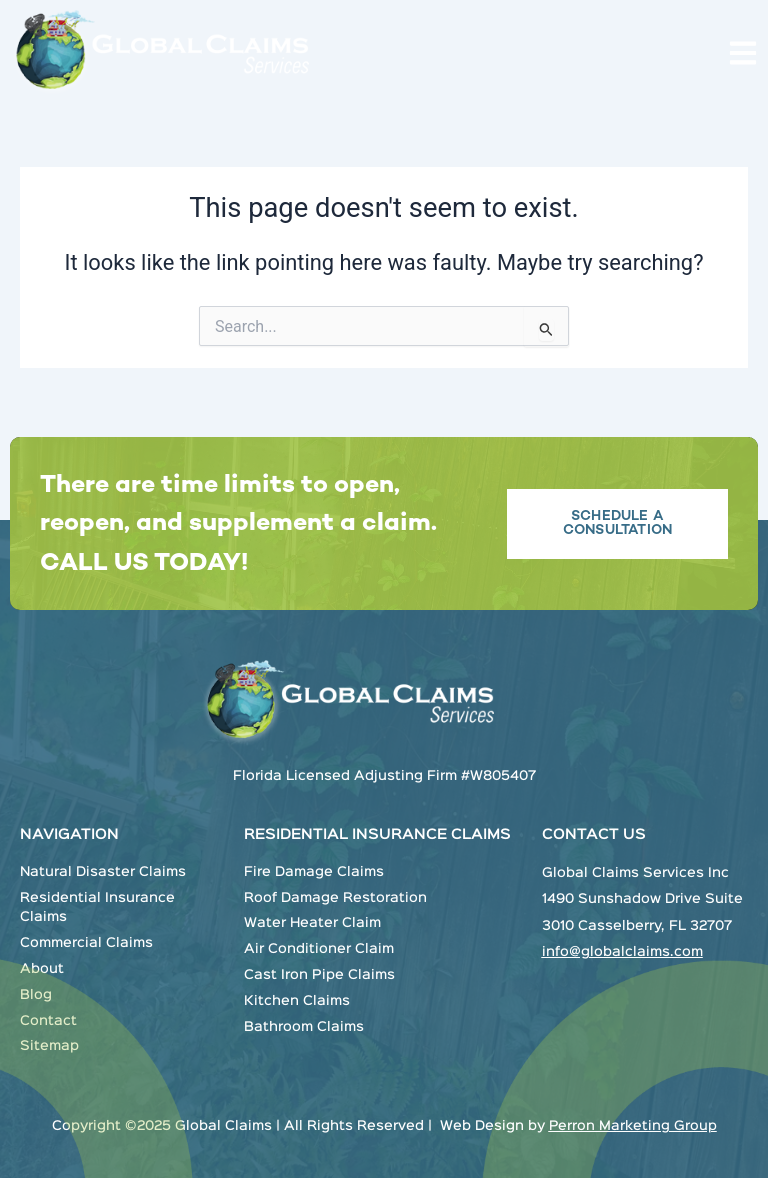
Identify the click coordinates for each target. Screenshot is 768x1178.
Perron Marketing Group (632, 1126)
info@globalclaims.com (622, 952)
